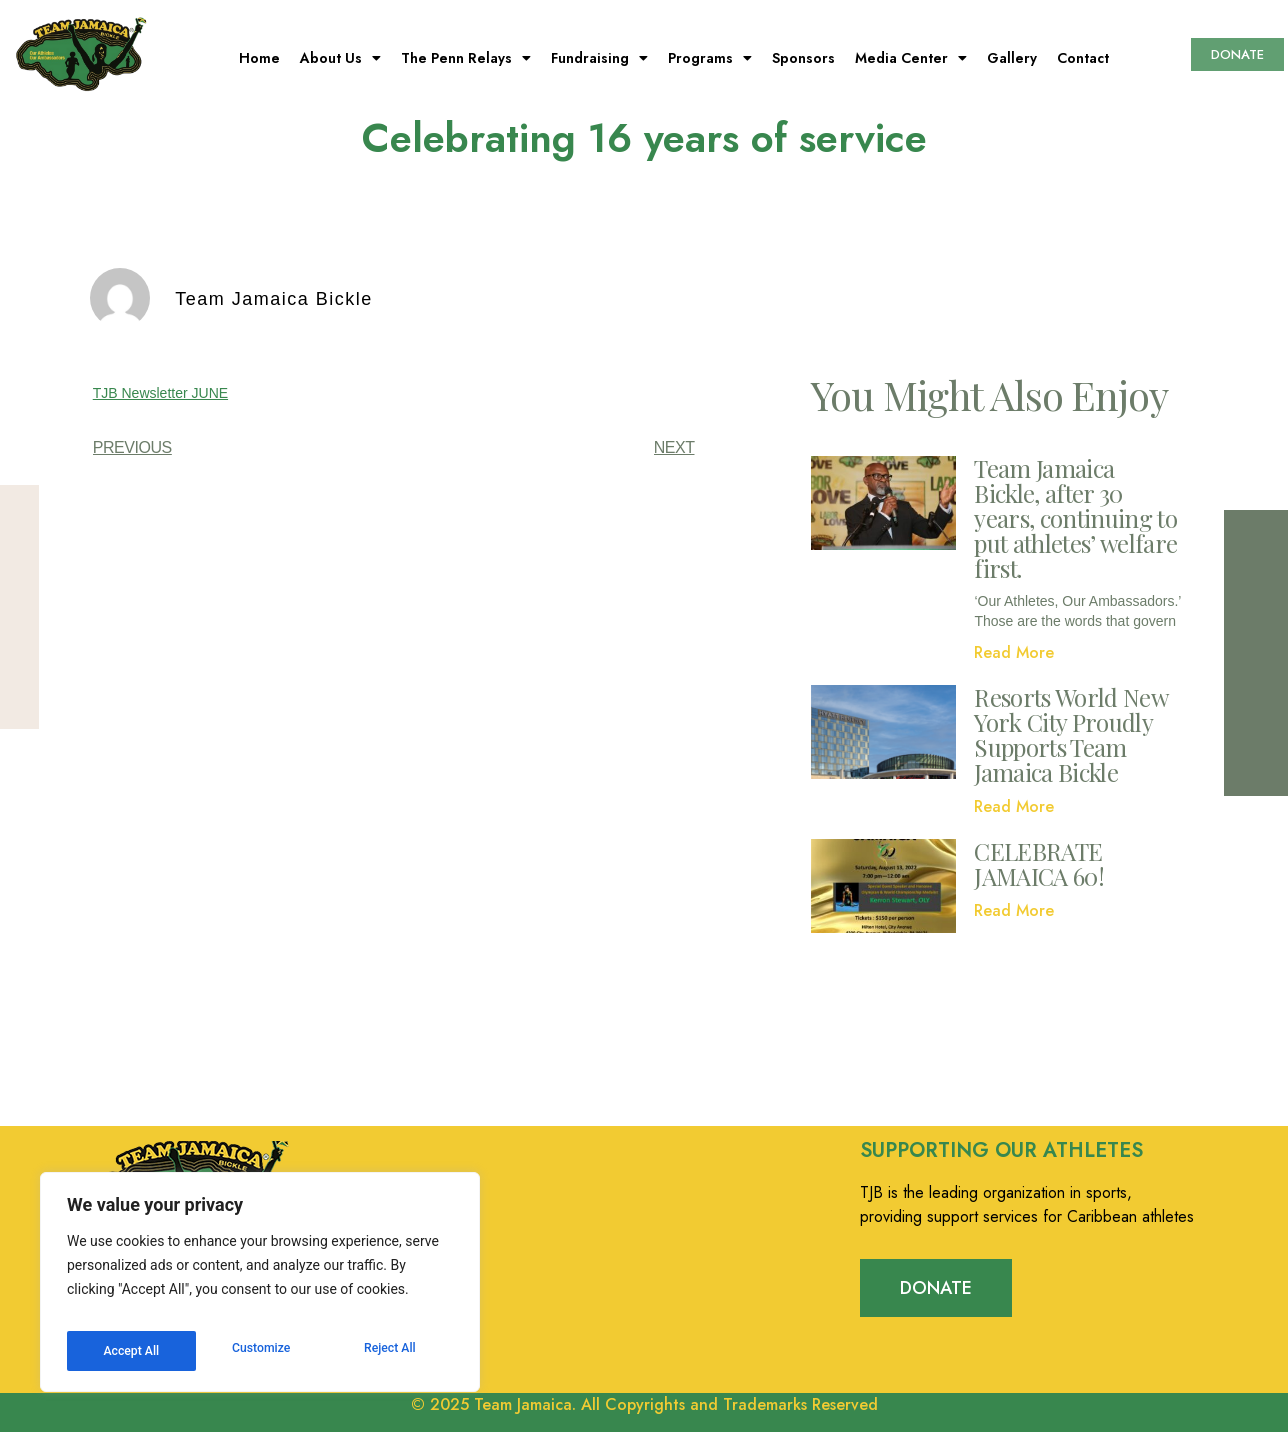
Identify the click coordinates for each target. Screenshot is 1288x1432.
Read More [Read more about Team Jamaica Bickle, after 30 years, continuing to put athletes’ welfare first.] (1014, 652)
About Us (340, 58)
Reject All (261, 1351)
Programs (710, 58)
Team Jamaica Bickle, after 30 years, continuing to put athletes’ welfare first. (1075, 518)
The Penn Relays (466, 58)
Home (259, 58)
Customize (130, 1351)
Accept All (391, 1351)
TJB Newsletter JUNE (160, 393)
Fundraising (599, 58)
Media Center (911, 58)
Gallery (1012, 58)
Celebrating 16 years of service (644, 138)
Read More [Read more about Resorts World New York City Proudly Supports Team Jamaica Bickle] (1014, 806)
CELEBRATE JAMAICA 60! (1039, 863)
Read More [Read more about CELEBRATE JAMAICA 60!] (1014, 910)
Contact (1083, 58)
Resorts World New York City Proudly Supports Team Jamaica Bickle (1070, 734)
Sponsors (803, 58)
